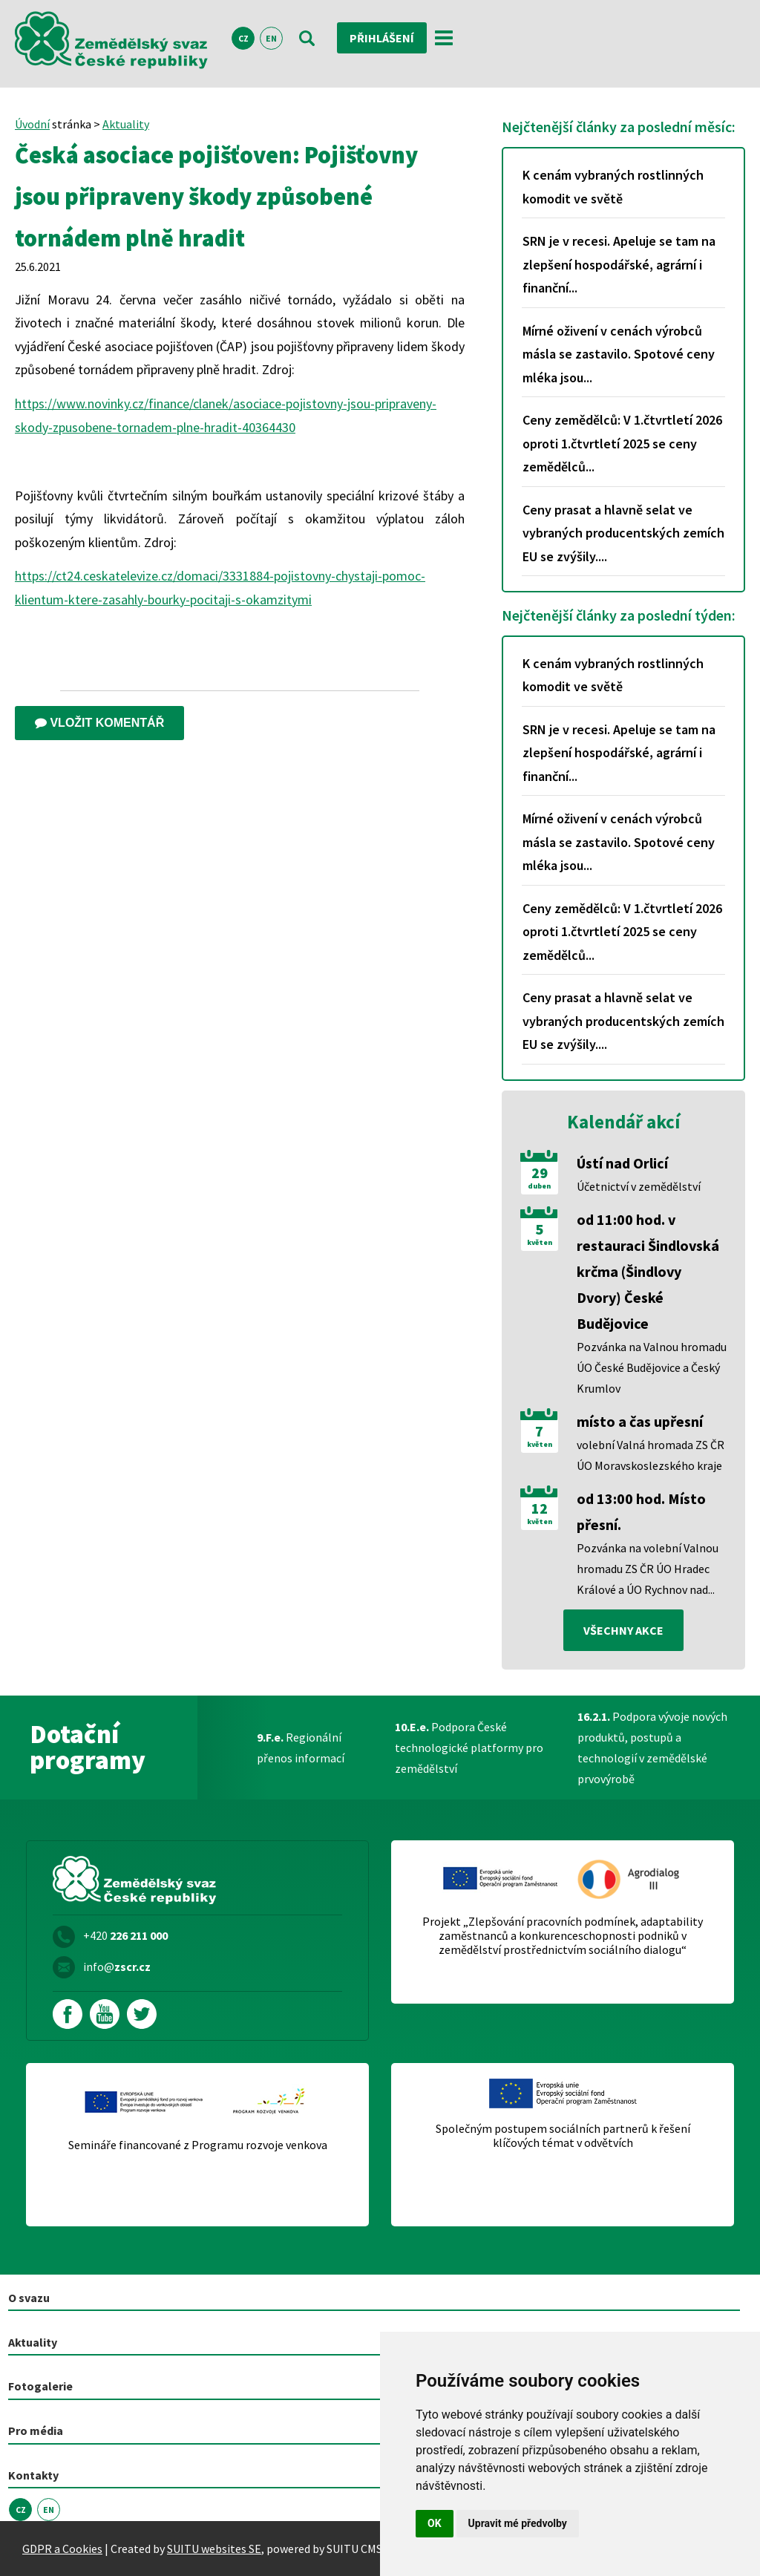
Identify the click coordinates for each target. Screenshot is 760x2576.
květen (539, 1242)
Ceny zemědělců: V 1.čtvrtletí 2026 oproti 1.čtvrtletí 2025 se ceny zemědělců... (622, 443)
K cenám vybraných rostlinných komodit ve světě (613, 186)
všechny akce (623, 1630)
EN (271, 38)
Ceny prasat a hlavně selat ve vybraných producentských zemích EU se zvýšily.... (623, 533)
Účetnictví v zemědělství (639, 1186)
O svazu (29, 2297)
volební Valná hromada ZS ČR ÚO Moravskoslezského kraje (650, 1455)
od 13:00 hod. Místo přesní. (641, 1511)
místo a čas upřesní (640, 1421)
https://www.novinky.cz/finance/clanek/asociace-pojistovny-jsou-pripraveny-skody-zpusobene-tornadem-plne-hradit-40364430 (225, 415)
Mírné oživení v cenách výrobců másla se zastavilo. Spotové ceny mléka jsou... (618, 354)
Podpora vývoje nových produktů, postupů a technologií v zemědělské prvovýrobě (652, 1747)
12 (539, 1508)
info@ (117, 1966)
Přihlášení (382, 37)
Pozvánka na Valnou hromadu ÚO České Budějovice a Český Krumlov (652, 1367)
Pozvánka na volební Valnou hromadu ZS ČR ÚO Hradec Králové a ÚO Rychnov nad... (647, 1568)
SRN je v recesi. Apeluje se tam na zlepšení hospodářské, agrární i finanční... (618, 264)
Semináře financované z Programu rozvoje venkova (197, 2145)
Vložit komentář (99, 722)
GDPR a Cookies (62, 2548)
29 (539, 1173)
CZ (243, 38)
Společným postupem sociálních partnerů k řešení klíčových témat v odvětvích (563, 2136)
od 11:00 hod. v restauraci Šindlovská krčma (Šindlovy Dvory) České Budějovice (648, 1271)
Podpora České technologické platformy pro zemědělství (469, 1747)
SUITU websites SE (214, 2548)
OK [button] (435, 2523)
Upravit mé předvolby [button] (517, 2523)
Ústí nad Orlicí (622, 1163)
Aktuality (125, 124)
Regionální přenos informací (300, 1747)
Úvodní (32, 124)
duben (539, 1186)
